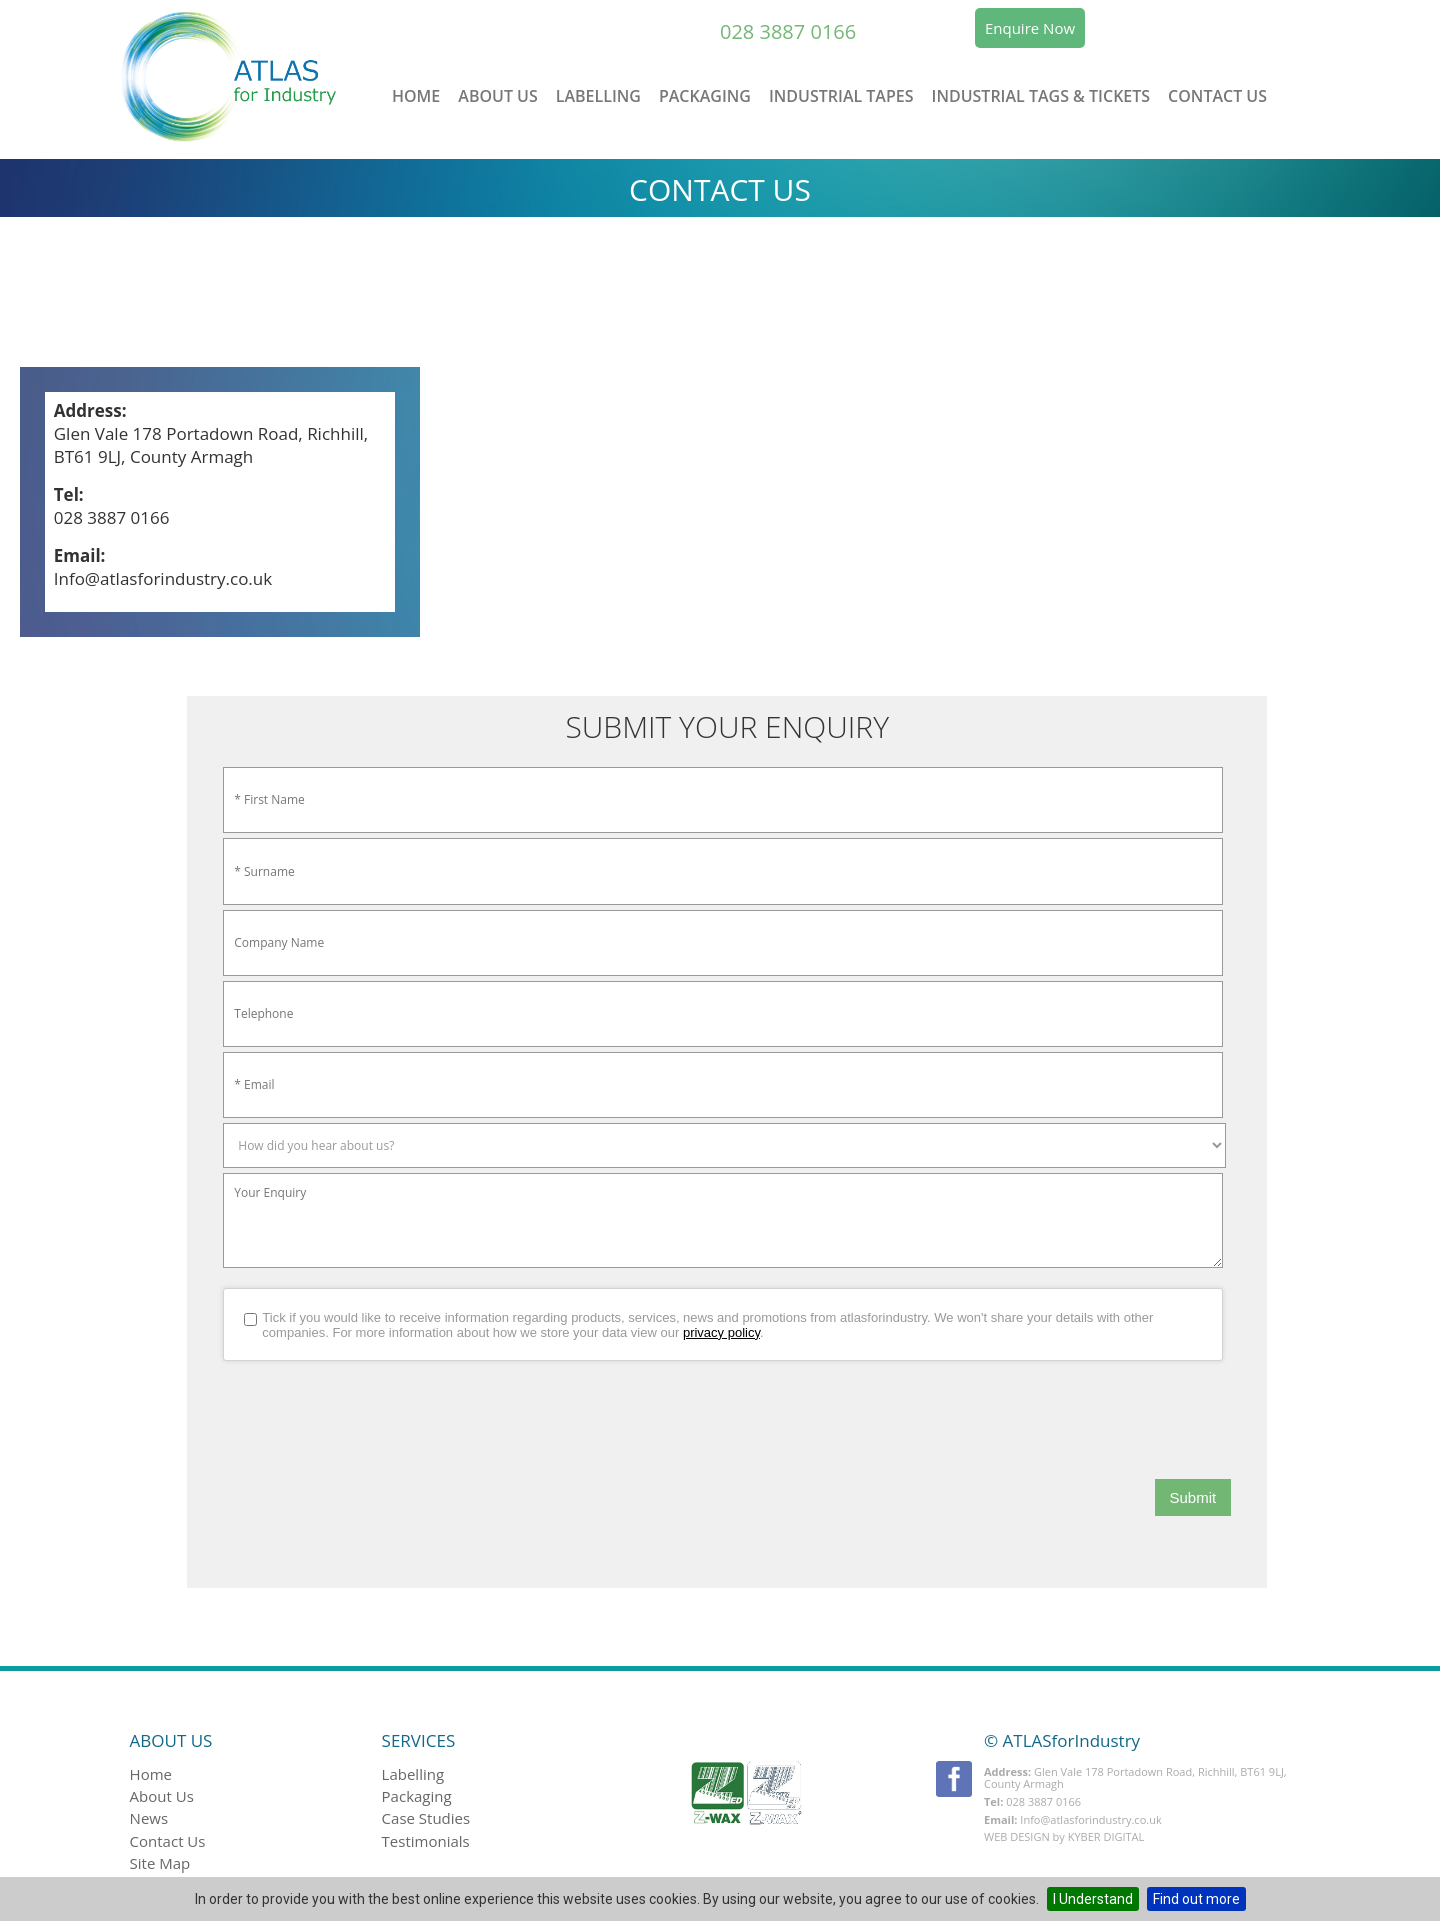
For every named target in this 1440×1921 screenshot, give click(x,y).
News (149, 1818)
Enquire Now (1030, 28)
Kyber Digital (1106, 1836)
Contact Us (1217, 96)
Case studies (426, 1818)
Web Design (1017, 1836)
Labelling (598, 96)
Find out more (1196, 1899)
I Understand (1093, 1899)
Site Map (160, 1863)
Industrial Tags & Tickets (1041, 96)
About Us (497, 96)
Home (416, 96)
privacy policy (721, 1332)
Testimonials (426, 1841)
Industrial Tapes (841, 96)
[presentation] (375, 1420)
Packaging (705, 96)
